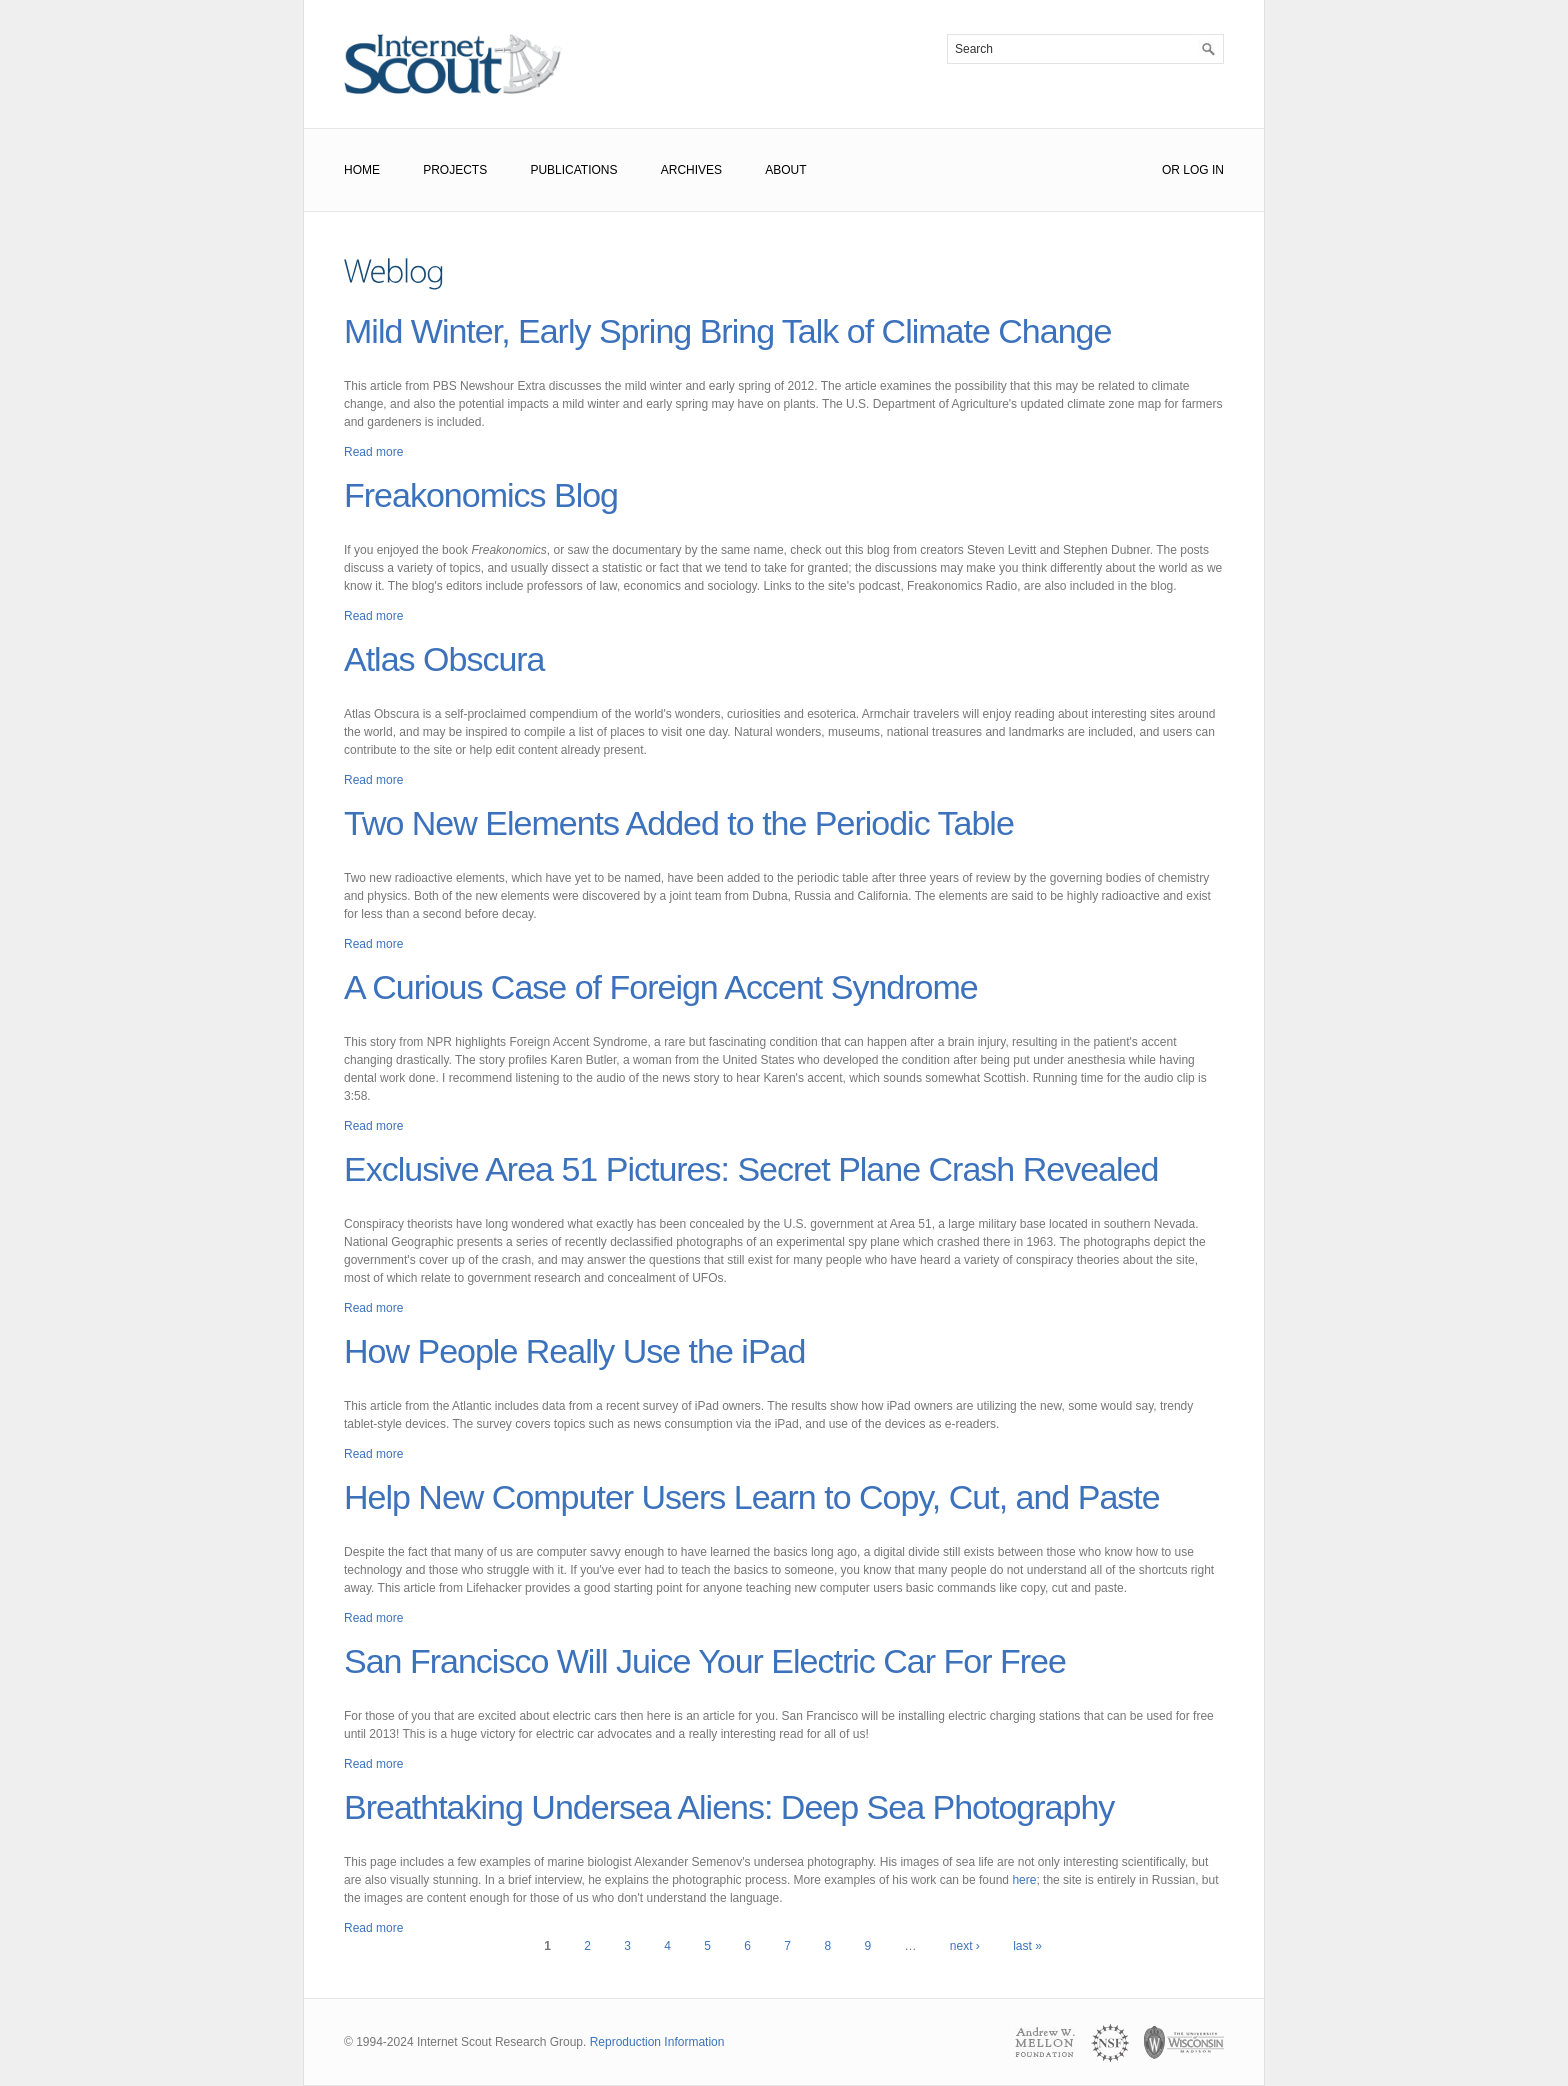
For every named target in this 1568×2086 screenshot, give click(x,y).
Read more (373, 452)
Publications (573, 170)
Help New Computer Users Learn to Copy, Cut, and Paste (752, 1497)
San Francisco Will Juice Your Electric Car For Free (705, 1661)
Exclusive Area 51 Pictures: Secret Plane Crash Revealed (751, 1169)
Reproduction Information (657, 2042)
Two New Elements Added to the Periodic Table (679, 823)
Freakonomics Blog (481, 495)
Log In (1203, 170)
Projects (455, 170)
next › (965, 1946)
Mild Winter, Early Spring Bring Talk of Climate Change (727, 331)
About (785, 170)
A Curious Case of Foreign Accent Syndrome (661, 987)
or (1171, 170)
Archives (691, 170)
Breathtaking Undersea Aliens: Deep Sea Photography (729, 1807)
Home (362, 170)
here (1024, 1880)
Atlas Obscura (444, 659)
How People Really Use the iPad (574, 1351)
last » (1027, 1946)
